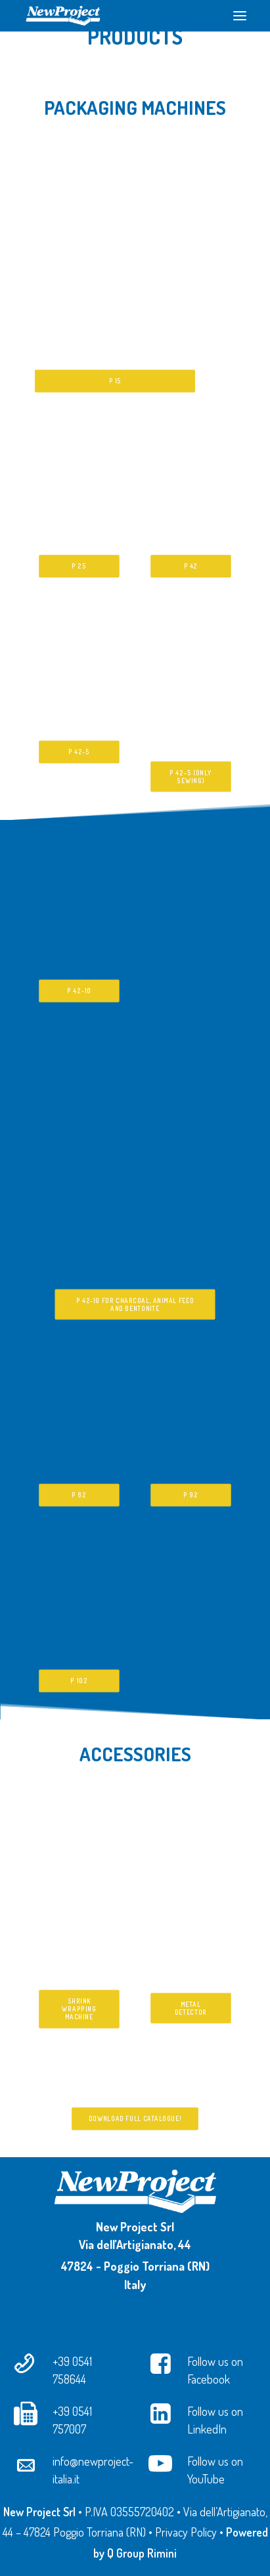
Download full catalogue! (135, 2119)
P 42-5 (79, 752)
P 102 (79, 1681)
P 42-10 (79, 991)
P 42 (191, 566)
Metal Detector (191, 2008)
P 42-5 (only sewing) (191, 776)
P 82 (79, 1495)
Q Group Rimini (142, 2553)
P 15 (114, 381)
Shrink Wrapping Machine (80, 2009)
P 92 (190, 1495)
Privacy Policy (186, 2532)
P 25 (79, 566)
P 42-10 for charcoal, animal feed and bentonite (136, 1304)
